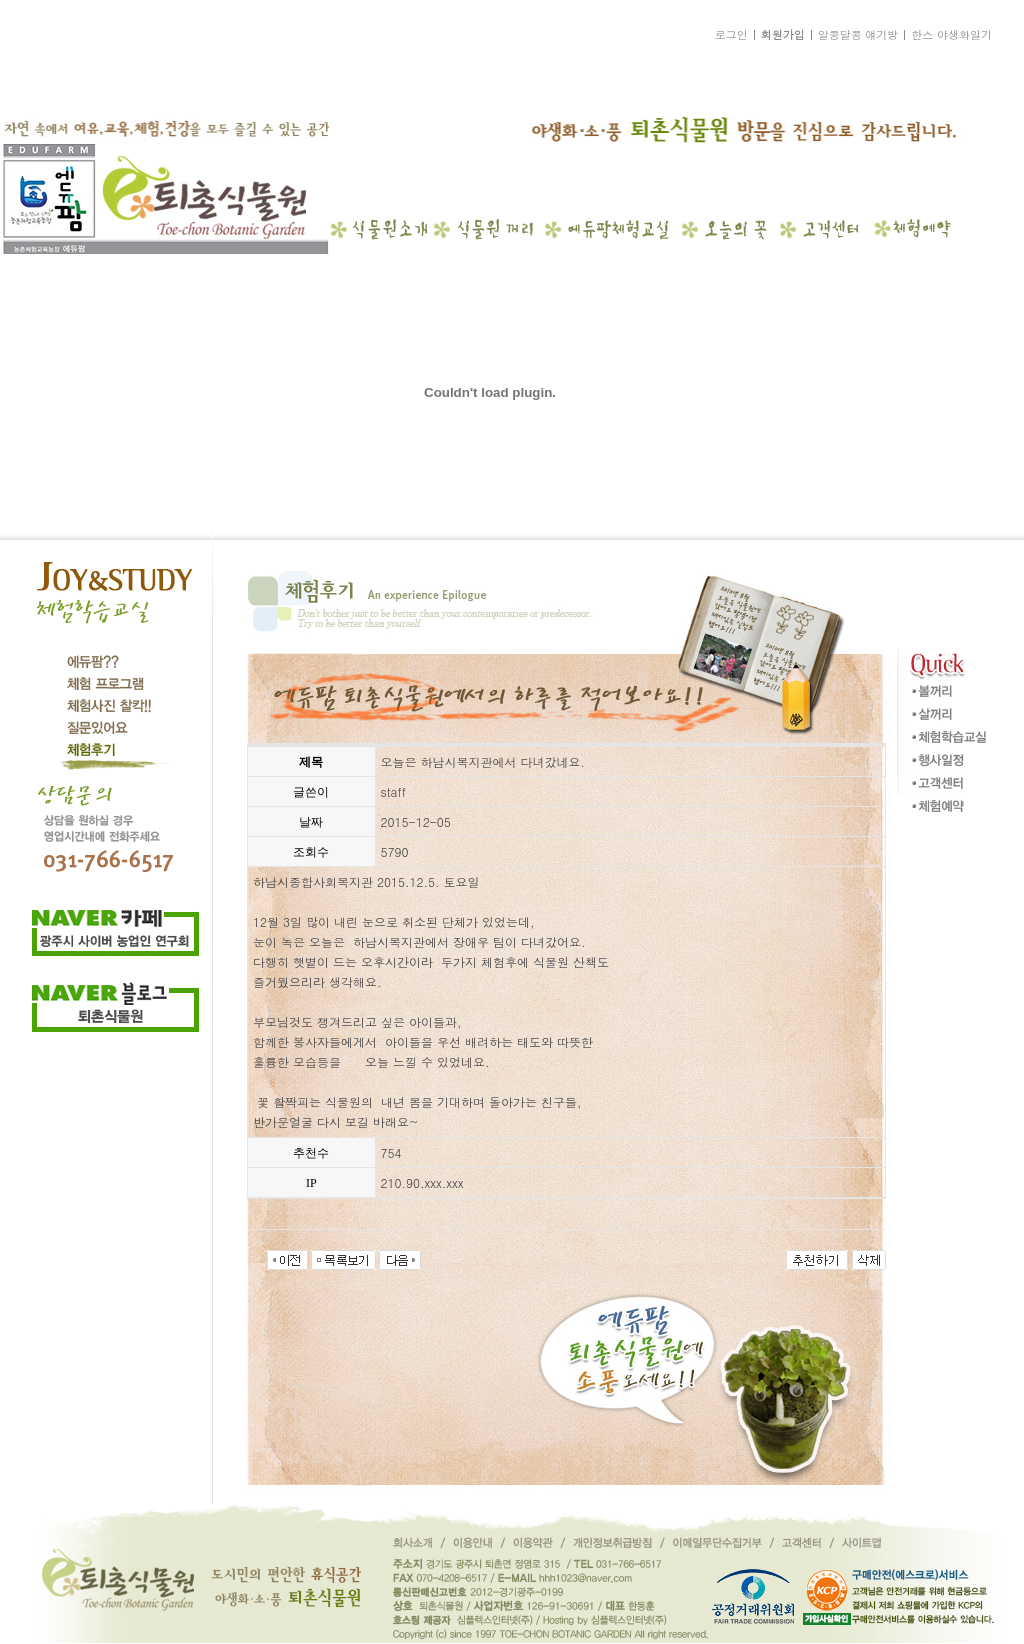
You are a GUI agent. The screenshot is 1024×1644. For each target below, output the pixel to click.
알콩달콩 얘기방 (858, 34)
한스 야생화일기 (951, 34)
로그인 (731, 34)
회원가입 (783, 34)
